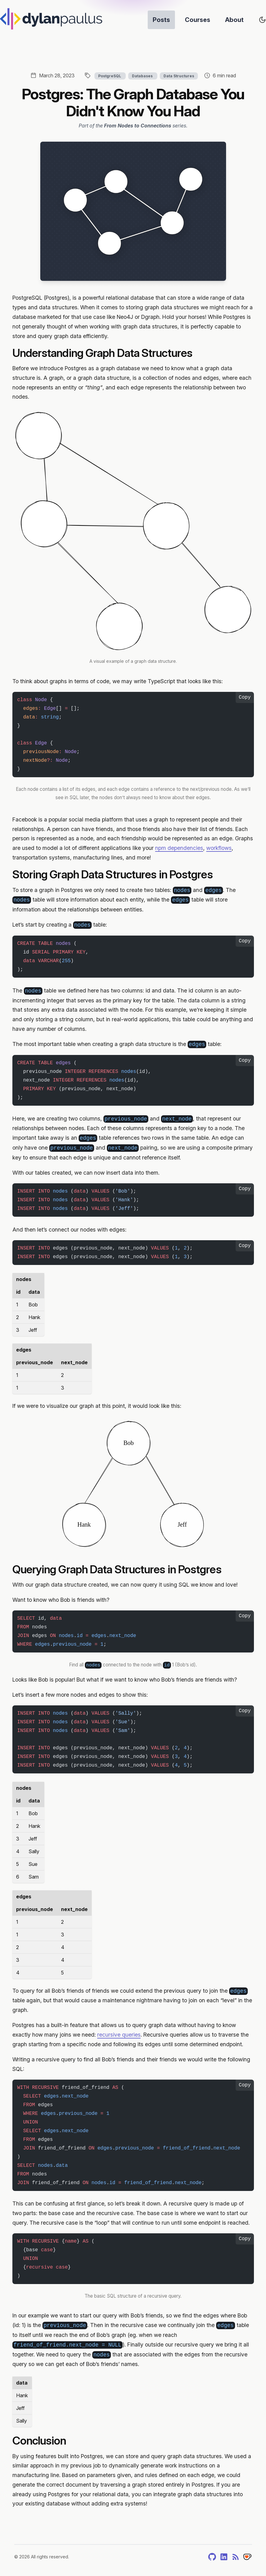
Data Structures (179, 76)
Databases (143, 76)
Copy (245, 697)
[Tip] (247, 2556)
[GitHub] (212, 2556)
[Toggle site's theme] (262, 20)
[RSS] (235, 2556)
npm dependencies (179, 848)
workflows (219, 848)
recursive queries (119, 2034)
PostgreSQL (110, 76)
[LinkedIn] (224, 2556)
